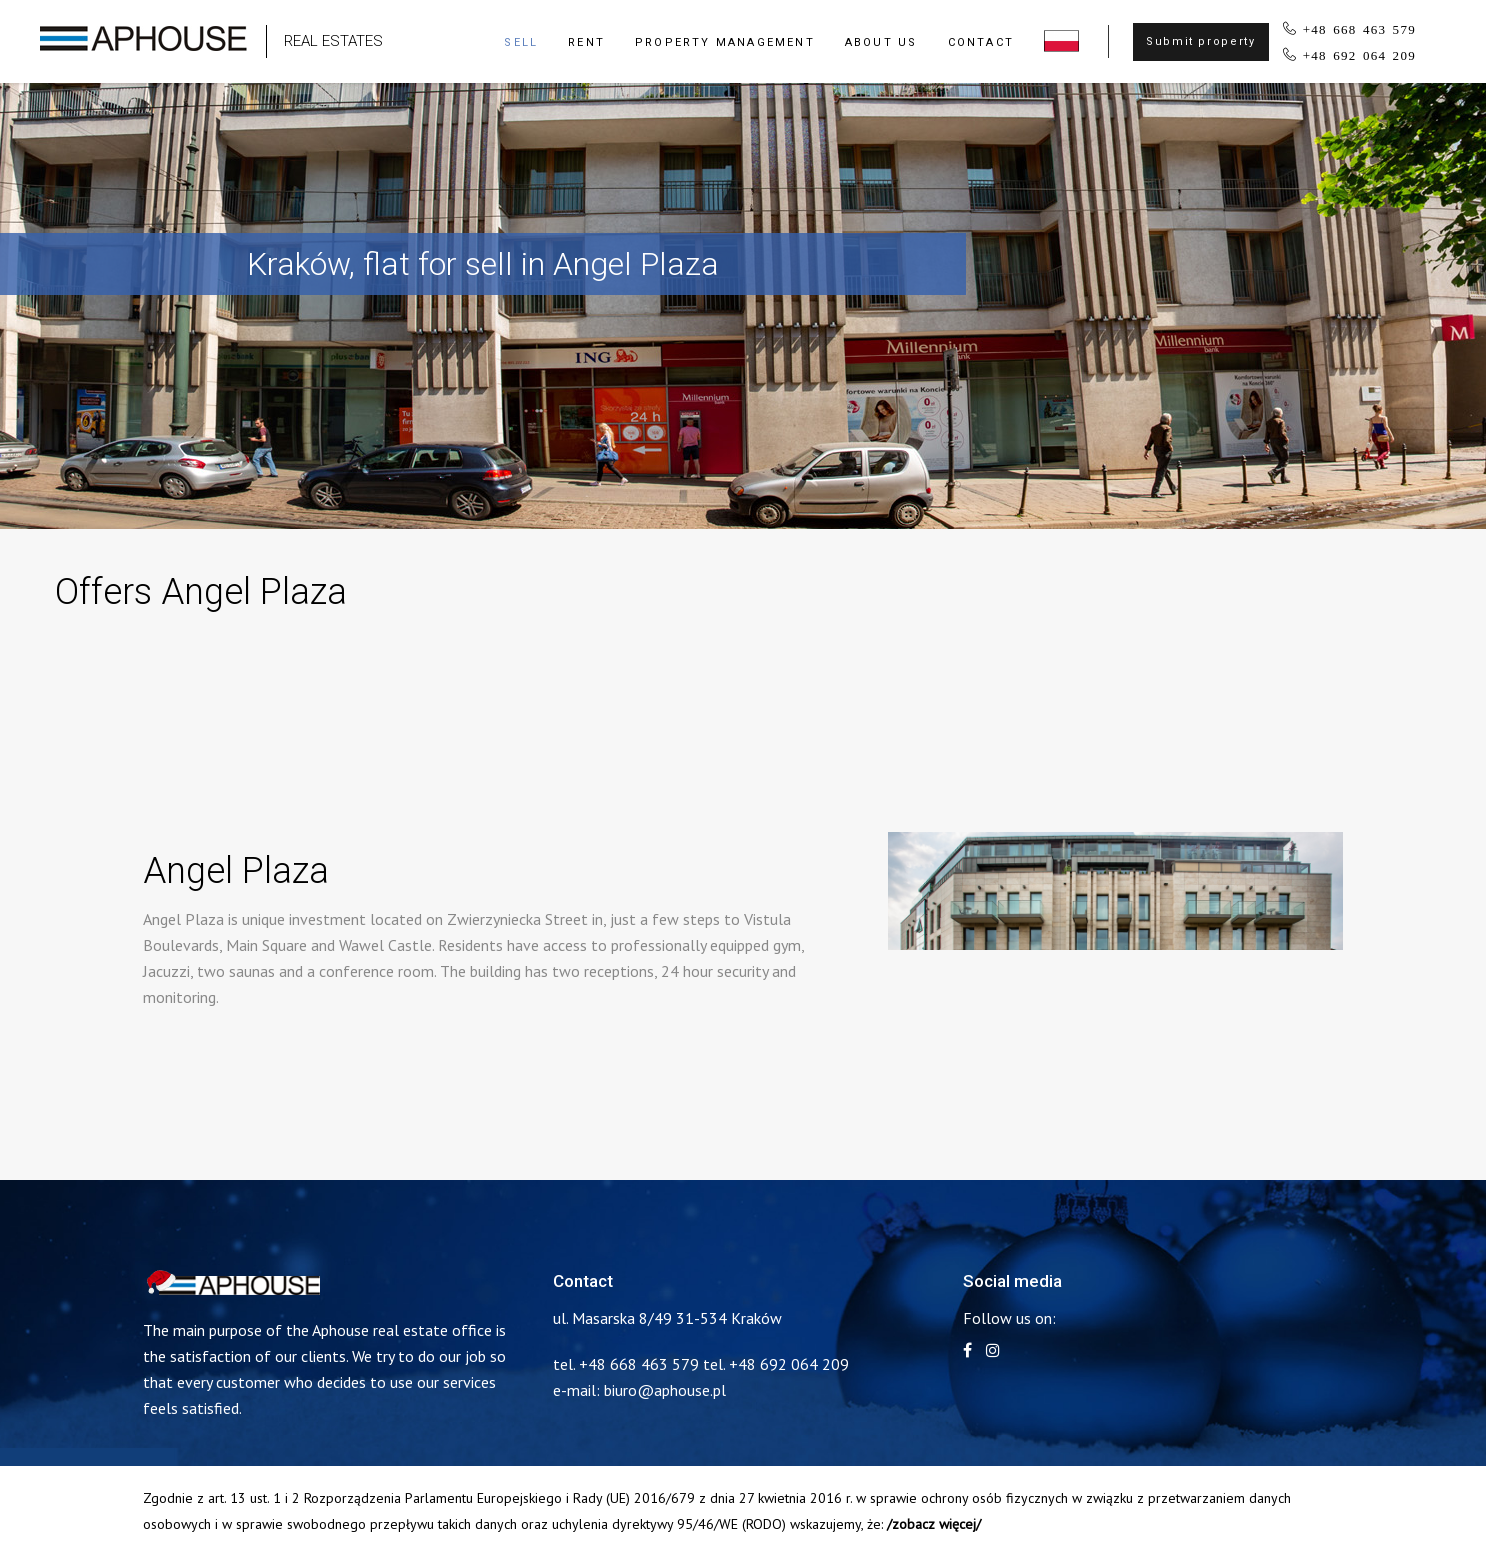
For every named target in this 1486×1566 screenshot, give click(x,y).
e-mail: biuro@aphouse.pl (639, 1390)
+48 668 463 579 (1359, 28)
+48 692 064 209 (1359, 54)
